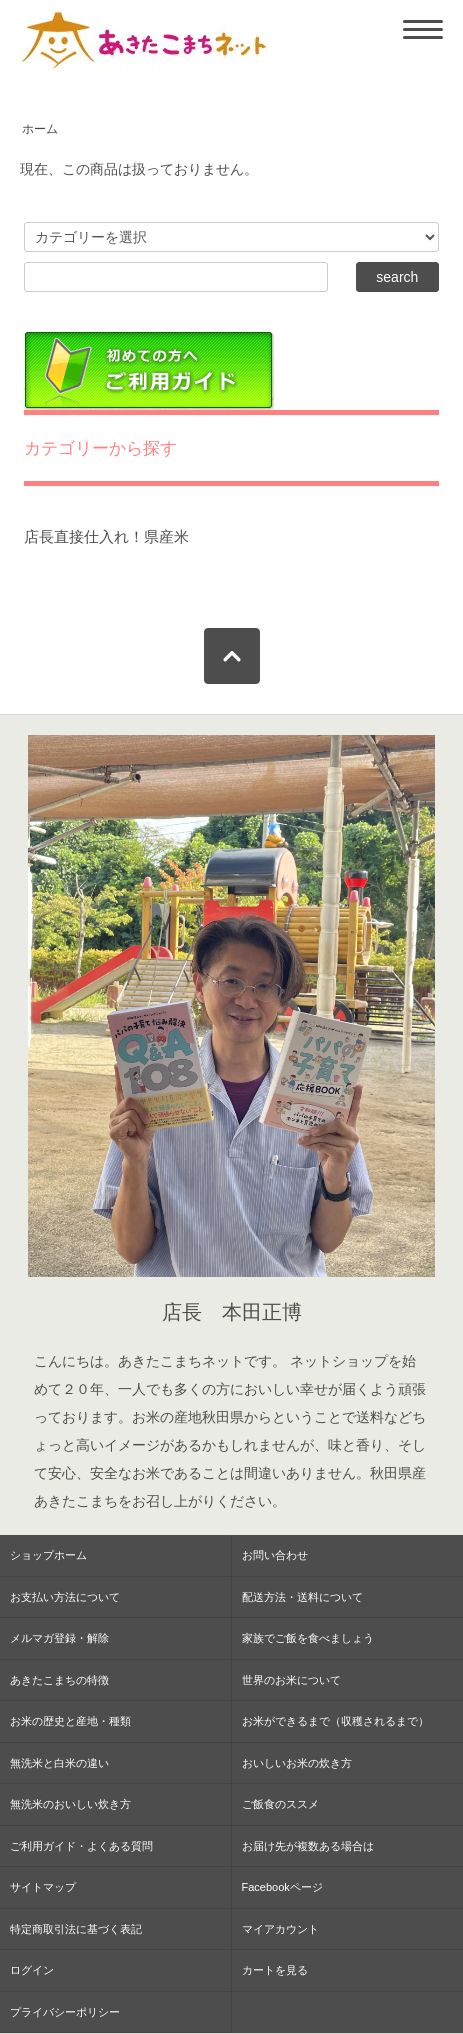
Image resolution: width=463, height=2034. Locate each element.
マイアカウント (280, 1929)
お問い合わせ (275, 1555)
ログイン (32, 1970)
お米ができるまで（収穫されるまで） (335, 1721)
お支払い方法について (65, 1597)
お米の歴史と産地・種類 (70, 1721)
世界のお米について (291, 1680)
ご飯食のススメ (280, 1804)
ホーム (40, 129)
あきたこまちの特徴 (59, 1680)
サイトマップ (43, 1887)
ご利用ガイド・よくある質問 (81, 1846)
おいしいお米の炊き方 (297, 1763)
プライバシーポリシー (65, 2012)
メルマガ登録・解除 (59, 1638)
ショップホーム (48, 1555)
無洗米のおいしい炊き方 (70, 1804)
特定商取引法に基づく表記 (76, 1929)
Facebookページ (282, 1887)
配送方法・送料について (302, 1597)
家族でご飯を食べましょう (308, 1638)
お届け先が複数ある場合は (308, 1846)
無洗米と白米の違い (59, 1763)
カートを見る (275, 1970)
